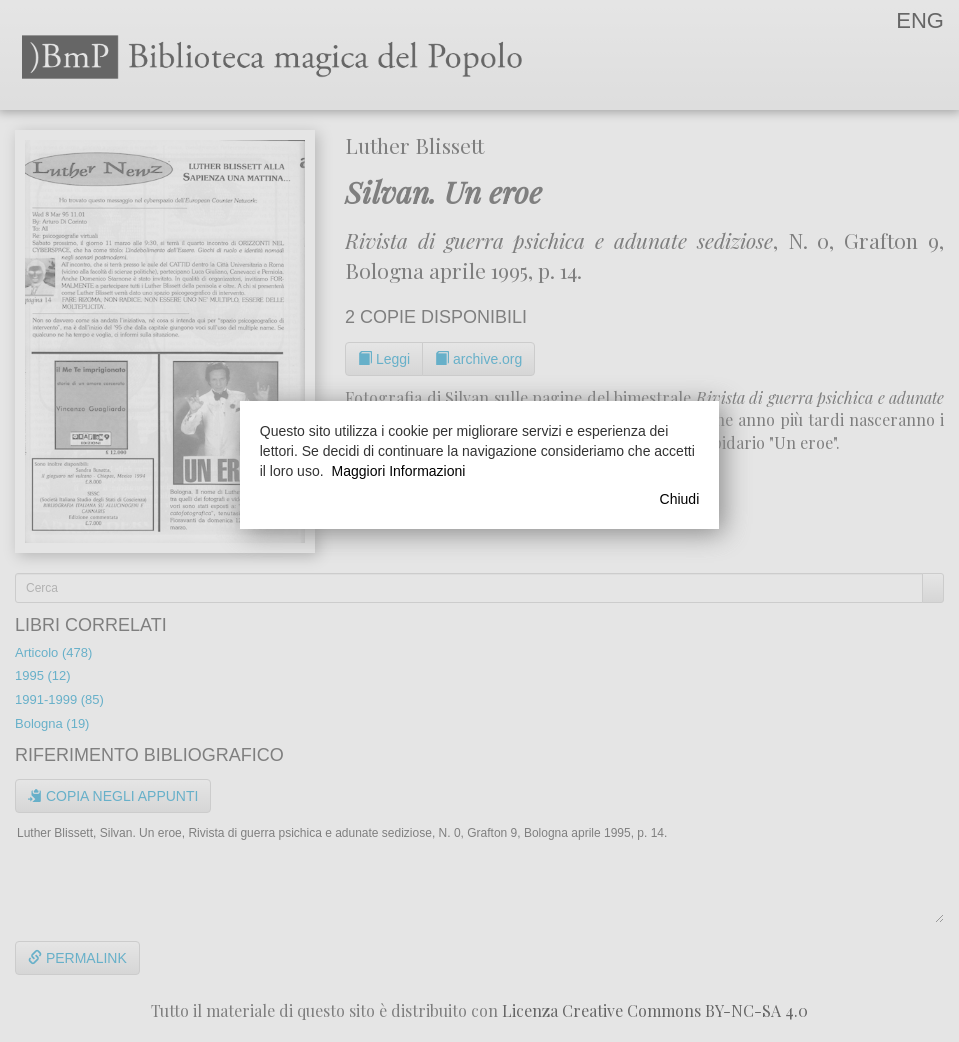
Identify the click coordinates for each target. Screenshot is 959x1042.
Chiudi (680, 499)
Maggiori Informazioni (399, 471)
